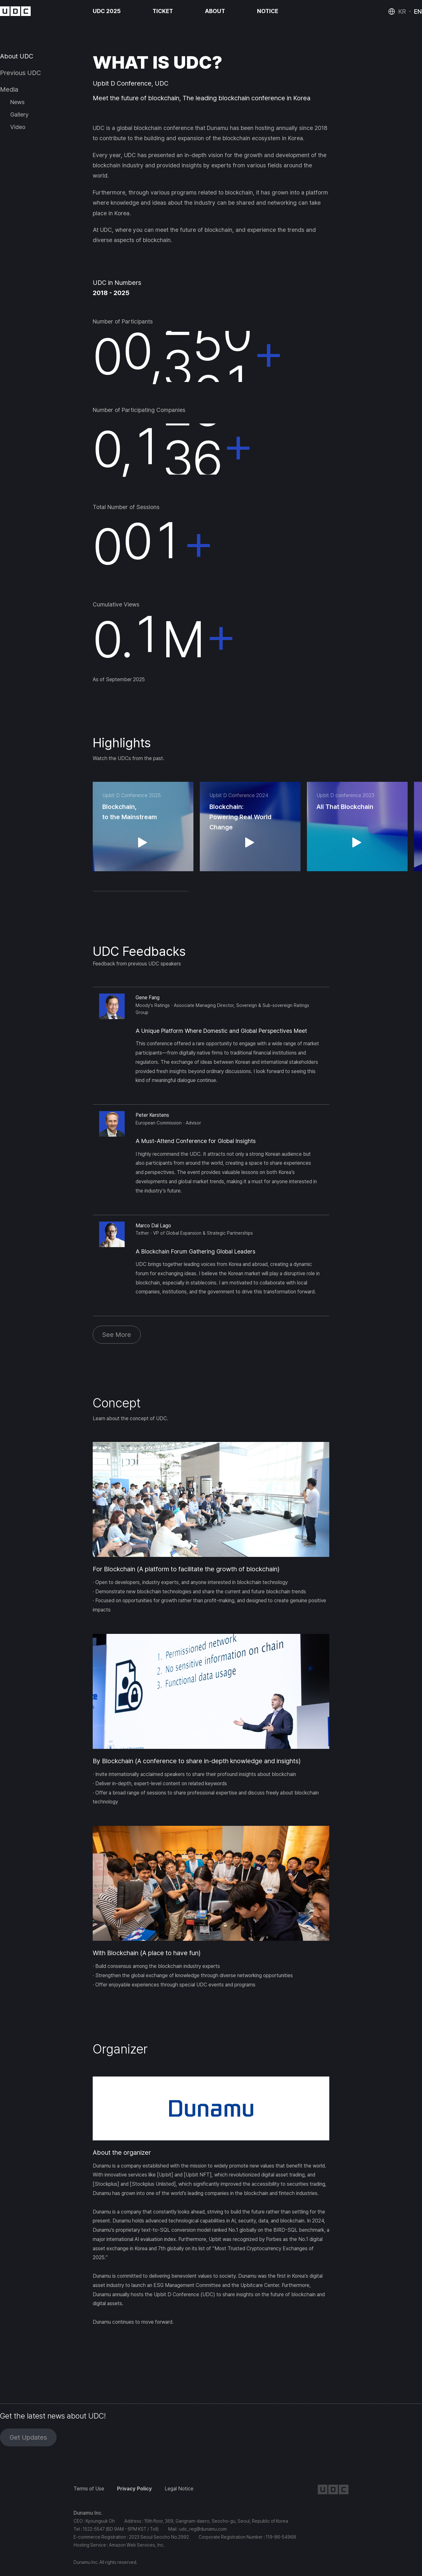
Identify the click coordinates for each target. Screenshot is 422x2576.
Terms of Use (89, 2489)
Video (17, 127)
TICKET (162, 11)
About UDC (16, 56)
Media (9, 89)
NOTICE (267, 11)
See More (116, 1334)
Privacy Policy (134, 2489)
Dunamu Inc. (88, 2513)
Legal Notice (179, 2489)
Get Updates (28, 2437)
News (17, 102)
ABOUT (215, 11)
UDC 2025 (107, 11)
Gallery (19, 114)
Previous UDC (20, 73)
